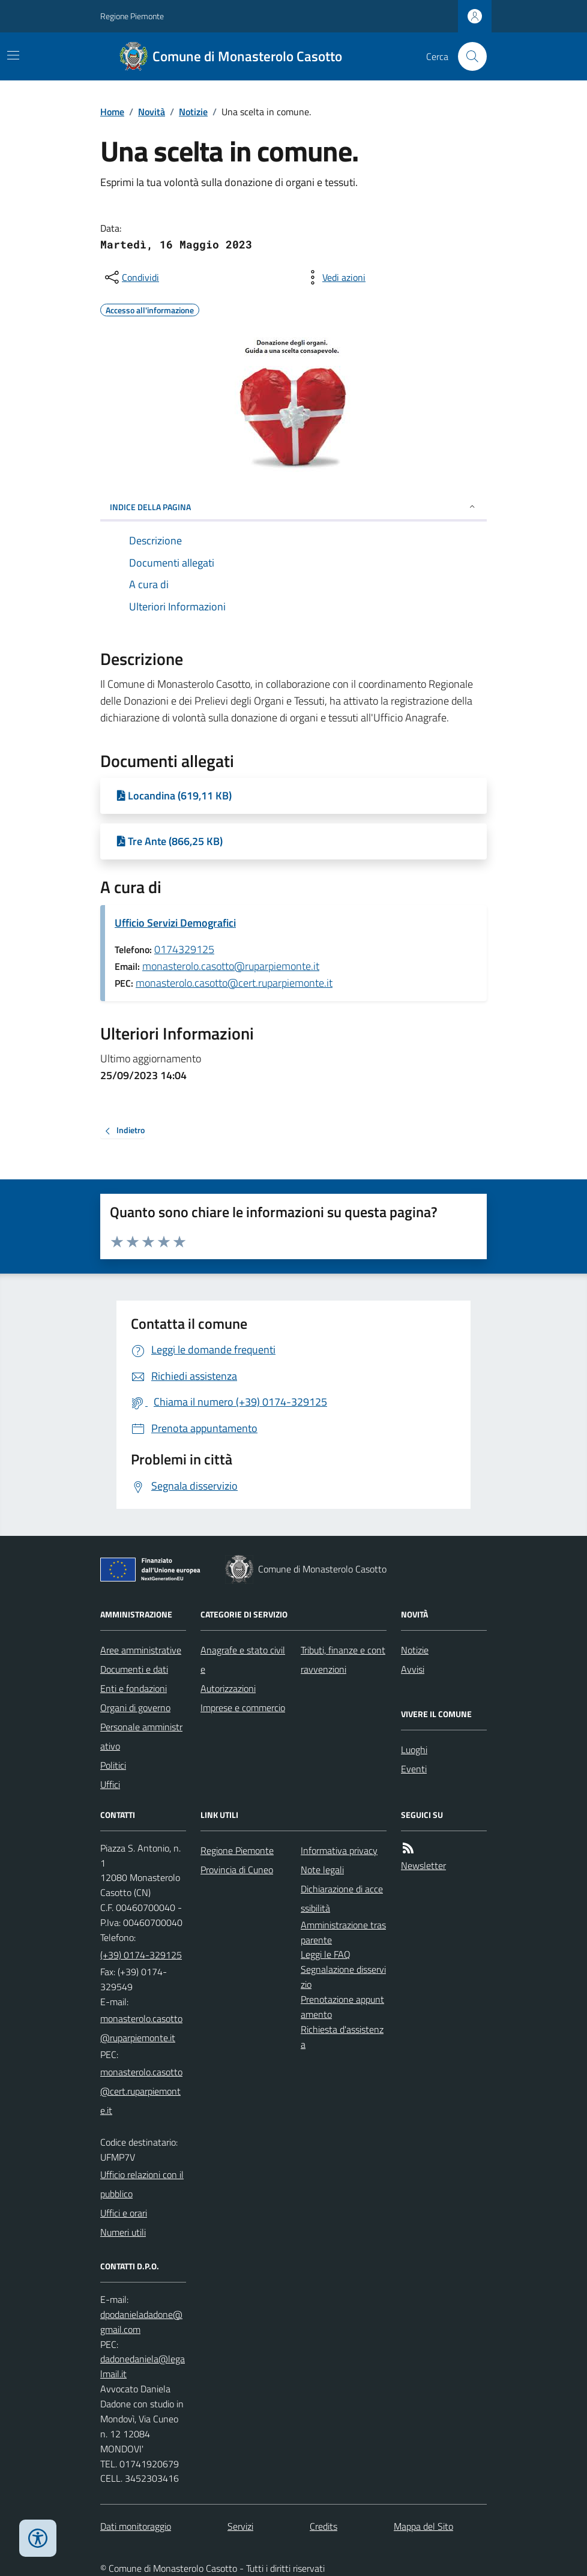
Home (112, 111)
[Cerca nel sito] (467, 56)
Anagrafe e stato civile (242, 1659)
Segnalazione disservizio (343, 1976)
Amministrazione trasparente (343, 1932)
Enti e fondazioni (133, 1688)
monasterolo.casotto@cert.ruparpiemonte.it (234, 983)
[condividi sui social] (130, 277)
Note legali (322, 1869)
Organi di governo (135, 1707)
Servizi (240, 2526)
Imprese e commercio (242, 1707)
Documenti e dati (134, 1669)
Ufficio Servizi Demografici (175, 923)
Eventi (414, 1769)
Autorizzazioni (228, 1688)
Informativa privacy (339, 1850)
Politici (113, 1765)
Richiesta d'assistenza (342, 2036)
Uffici (110, 1784)
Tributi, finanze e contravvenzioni (343, 1659)
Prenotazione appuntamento (342, 2006)
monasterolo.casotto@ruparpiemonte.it (230, 966)
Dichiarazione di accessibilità (342, 1898)
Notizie (193, 111)
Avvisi (412, 1669)
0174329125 (184, 949)
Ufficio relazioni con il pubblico (142, 2184)
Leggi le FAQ (326, 1954)
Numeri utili (123, 2232)
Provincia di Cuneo (236, 1869)
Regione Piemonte (132, 16)
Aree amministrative (140, 1650)
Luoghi (414, 1749)
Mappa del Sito (423, 2526)
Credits (323, 2526)
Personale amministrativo (141, 1736)
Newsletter (423, 1865)
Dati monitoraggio (135, 2526)
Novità (151, 111)
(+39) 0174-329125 (141, 1955)
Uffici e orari (123, 2213)
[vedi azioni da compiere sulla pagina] (334, 277)
